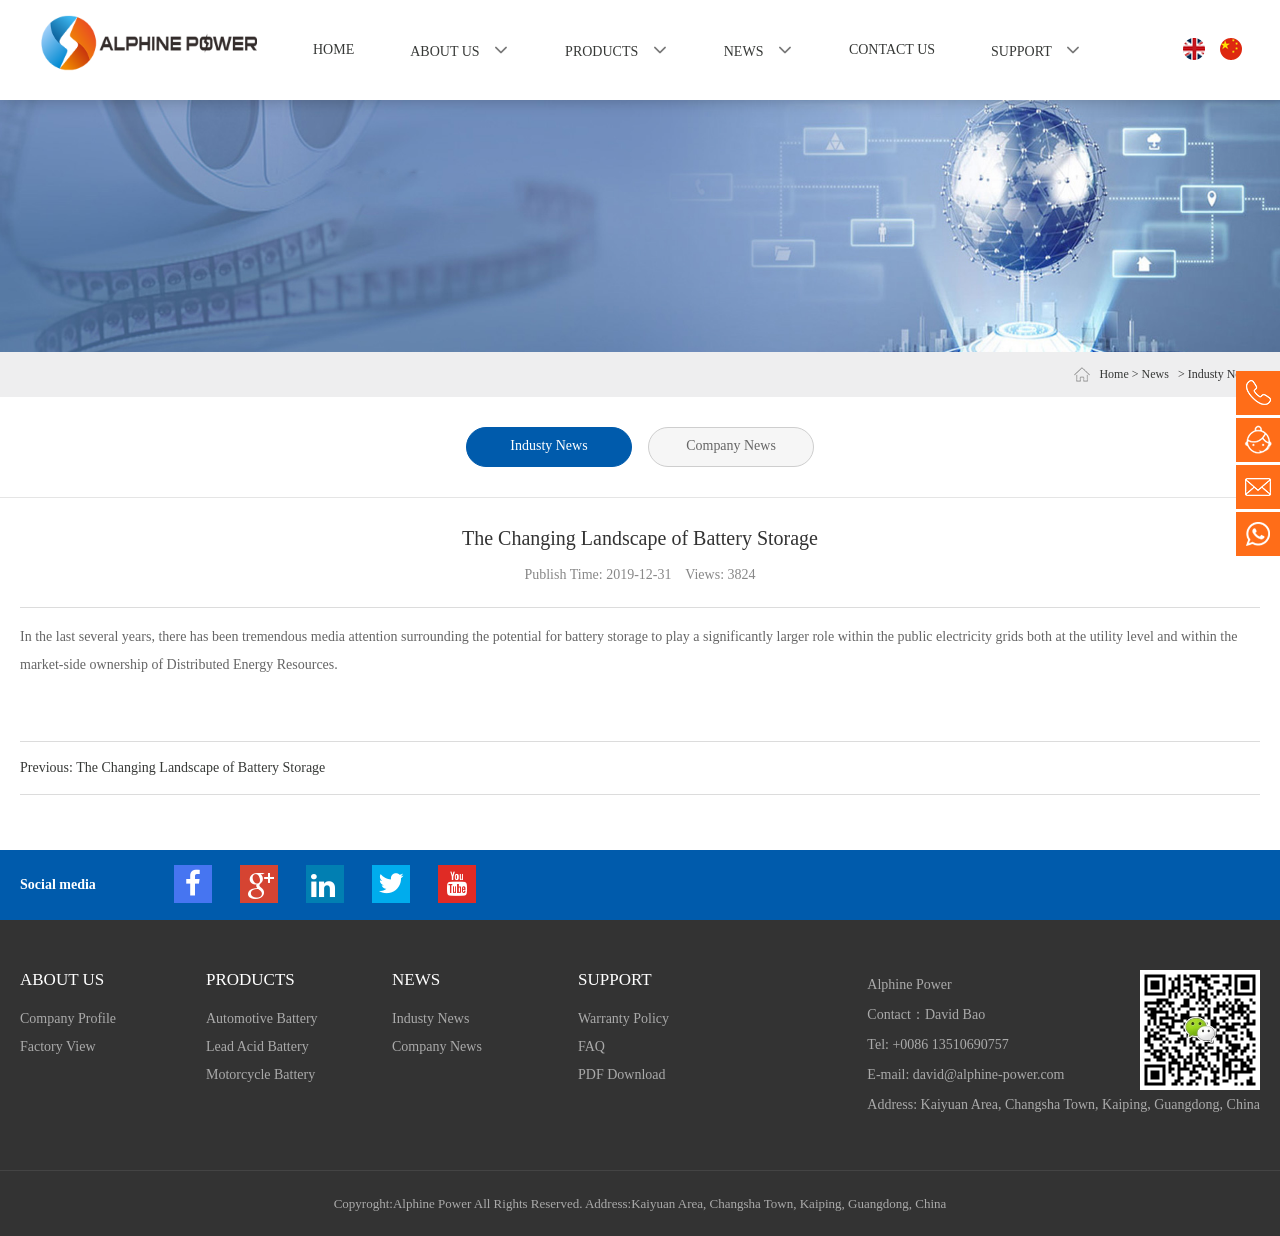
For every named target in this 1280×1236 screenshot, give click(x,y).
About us (444, 51)
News (744, 51)
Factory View (58, 1046)
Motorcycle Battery (260, 1074)
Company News (732, 445)
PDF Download (622, 1074)
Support (1021, 51)
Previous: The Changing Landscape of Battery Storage (172, 767)
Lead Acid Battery (257, 1046)
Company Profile (68, 1018)
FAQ (591, 1046)
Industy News (548, 445)
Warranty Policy (623, 1018)
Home (333, 49)
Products (601, 51)
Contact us (892, 49)
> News (1150, 374)
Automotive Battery (262, 1018)
